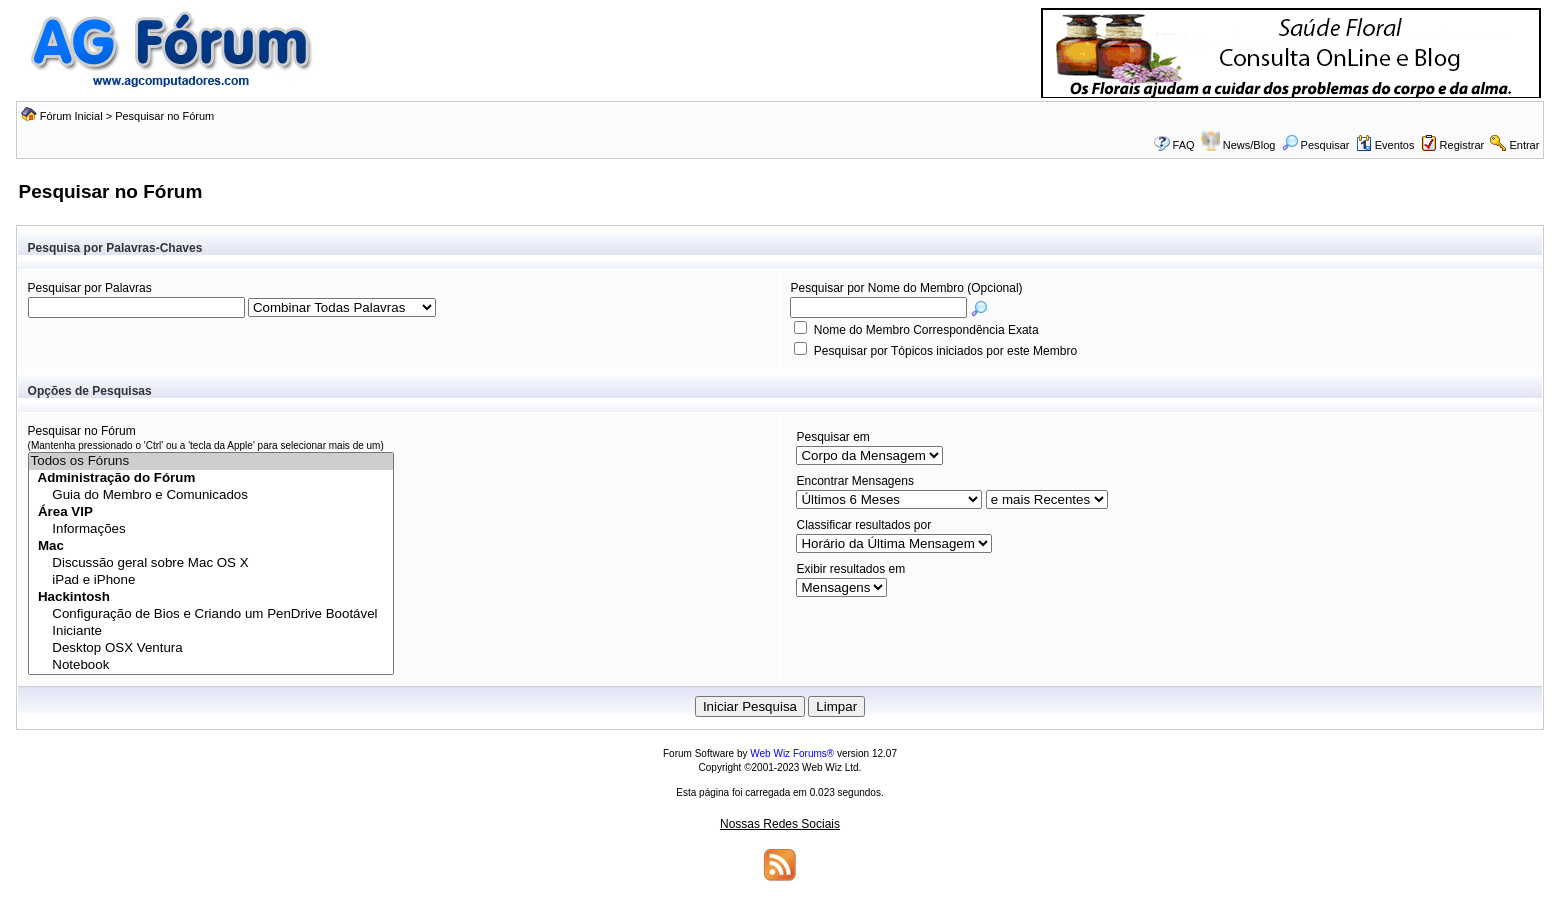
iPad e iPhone (211, 580)
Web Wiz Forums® (792, 753)
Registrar (1462, 145)
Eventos (1385, 145)
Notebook (211, 665)
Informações (211, 529)
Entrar (1524, 145)
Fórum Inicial (71, 116)
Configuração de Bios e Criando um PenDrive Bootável (211, 614)
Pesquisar (1316, 145)
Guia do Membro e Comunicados (211, 495)
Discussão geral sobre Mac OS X (211, 563)
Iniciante (211, 631)
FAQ (1184, 145)
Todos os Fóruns (211, 461)
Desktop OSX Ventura (211, 648)
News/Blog (1249, 145)
